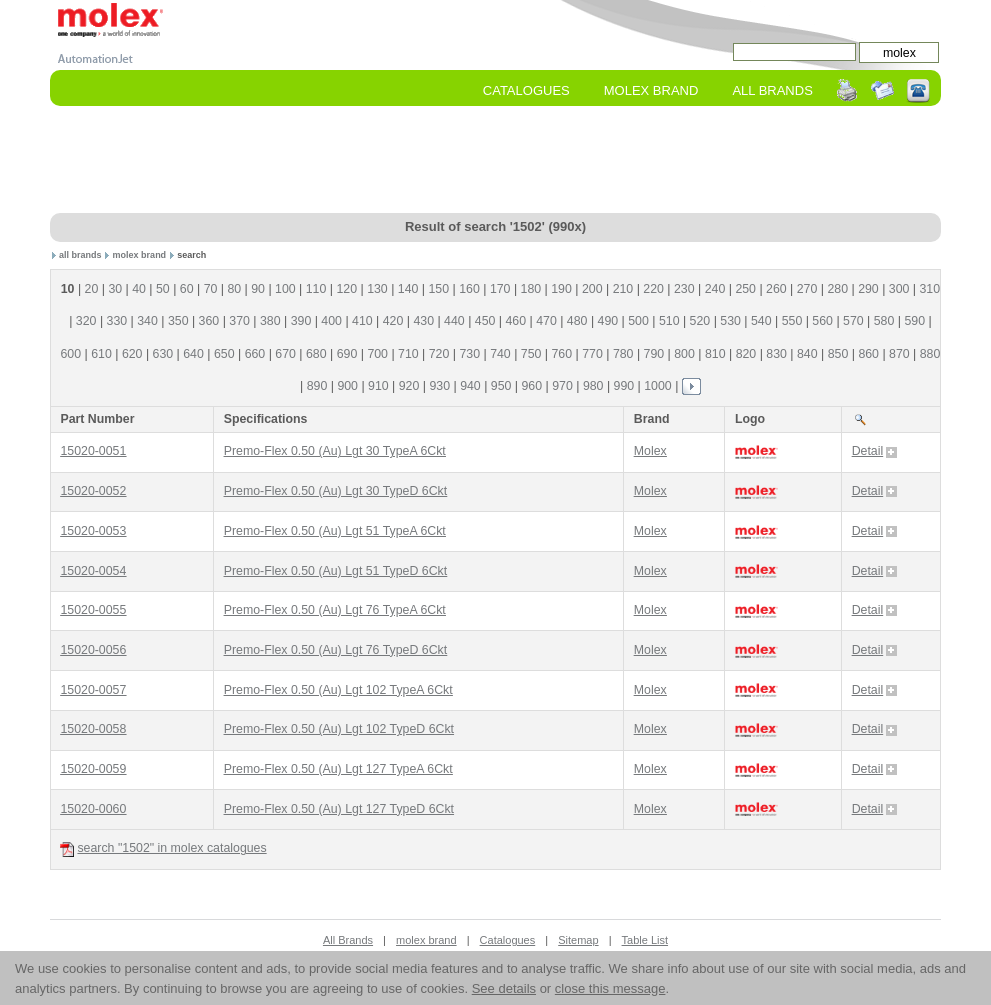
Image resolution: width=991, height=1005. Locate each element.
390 (301, 321)
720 (439, 354)
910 (378, 386)
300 (899, 289)
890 (317, 386)
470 (546, 321)
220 (653, 289)
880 (930, 354)
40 (139, 289)
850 (838, 354)
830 (776, 354)
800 (684, 354)
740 (500, 354)
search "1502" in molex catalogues (163, 848)
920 (409, 386)
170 (500, 289)
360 (209, 321)
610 (101, 354)
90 (258, 289)
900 (347, 386)
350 (178, 321)
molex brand (140, 255)
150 (439, 289)
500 (638, 321)
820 (746, 354)
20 (92, 289)
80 (234, 289)
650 (224, 354)
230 (684, 289)
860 (868, 354)
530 (730, 321)
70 (211, 289)
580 (884, 321)
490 (608, 321)
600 (71, 354)
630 (163, 354)
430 (423, 321)
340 (147, 321)
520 (700, 321)
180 (531, 289)
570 (853, 321)
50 (163, 289)
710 (408, 354)
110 (316, 289)
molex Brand (651, 90)
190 (561, 289)
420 (393, 321)
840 (807, 354)
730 (469, 354)
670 (285, 354)
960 (532, 386)
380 (270, 321)
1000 (657, 386)
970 (562, 386)
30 (115, 289)
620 (132, 354)
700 (377, 354)
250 (745, 289)
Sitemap (578, 940)
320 (86, 321)
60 (187, 289)
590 (914, 321)
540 (761, 321)
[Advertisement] (495, 161)
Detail (875, 451)
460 (515, 321)
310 (930, 289)
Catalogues (526, 90)
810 (715, 354)
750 (531, 354)
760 (562, 354)
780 (623, 354)
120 (346, 289)
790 (654, 354)
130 (377, 289)
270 (807, 289)
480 (577, 321)
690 (347, 354)
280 (837, 289)
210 (623, 289)
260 (776, 289)
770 (592, 354)
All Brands (772, 90)
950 (501, 386)
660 (255, 354)
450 (485, 321)
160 (469, 289)
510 (669, 321)
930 (439, 386)
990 (624, 386)
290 (868, 289)
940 (470, 386)
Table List (645, 940)
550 (792, 321)
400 (331, 321)
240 (715, 289)
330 (117, 321)
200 (592, 289)
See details (504, 988)
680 (316, 354)
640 (193, 354)
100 (285, 289)
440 (454, 321)
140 (408, 289)
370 (239, 321)
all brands (80, 255)
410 (362, 321)
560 (822, 321)
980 (593, 386)
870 (899, 354)
